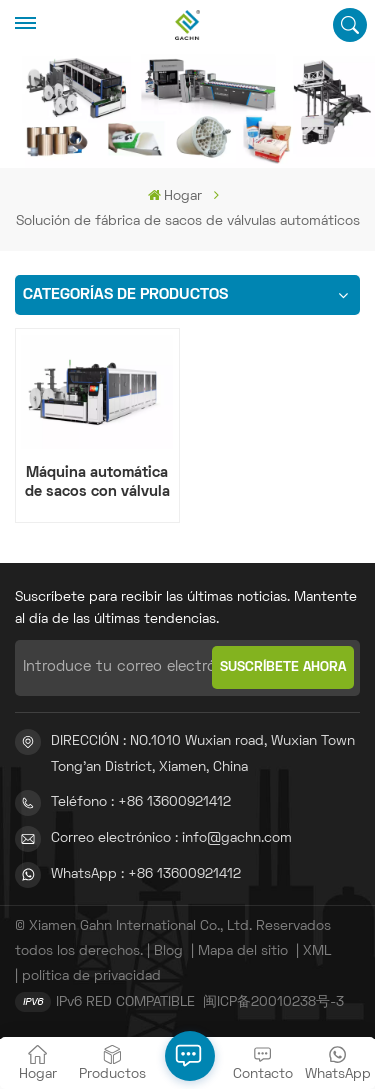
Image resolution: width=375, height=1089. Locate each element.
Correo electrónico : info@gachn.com (171, 838)
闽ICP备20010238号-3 (273, 1002)
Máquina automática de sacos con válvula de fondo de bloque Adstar (97, 484)
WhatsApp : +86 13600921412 (146, 874)
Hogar (175, 195)
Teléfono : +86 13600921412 (141, 802)
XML (317, 951)
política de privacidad (91, 976)
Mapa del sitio (243, 951)
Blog (168, 951)
